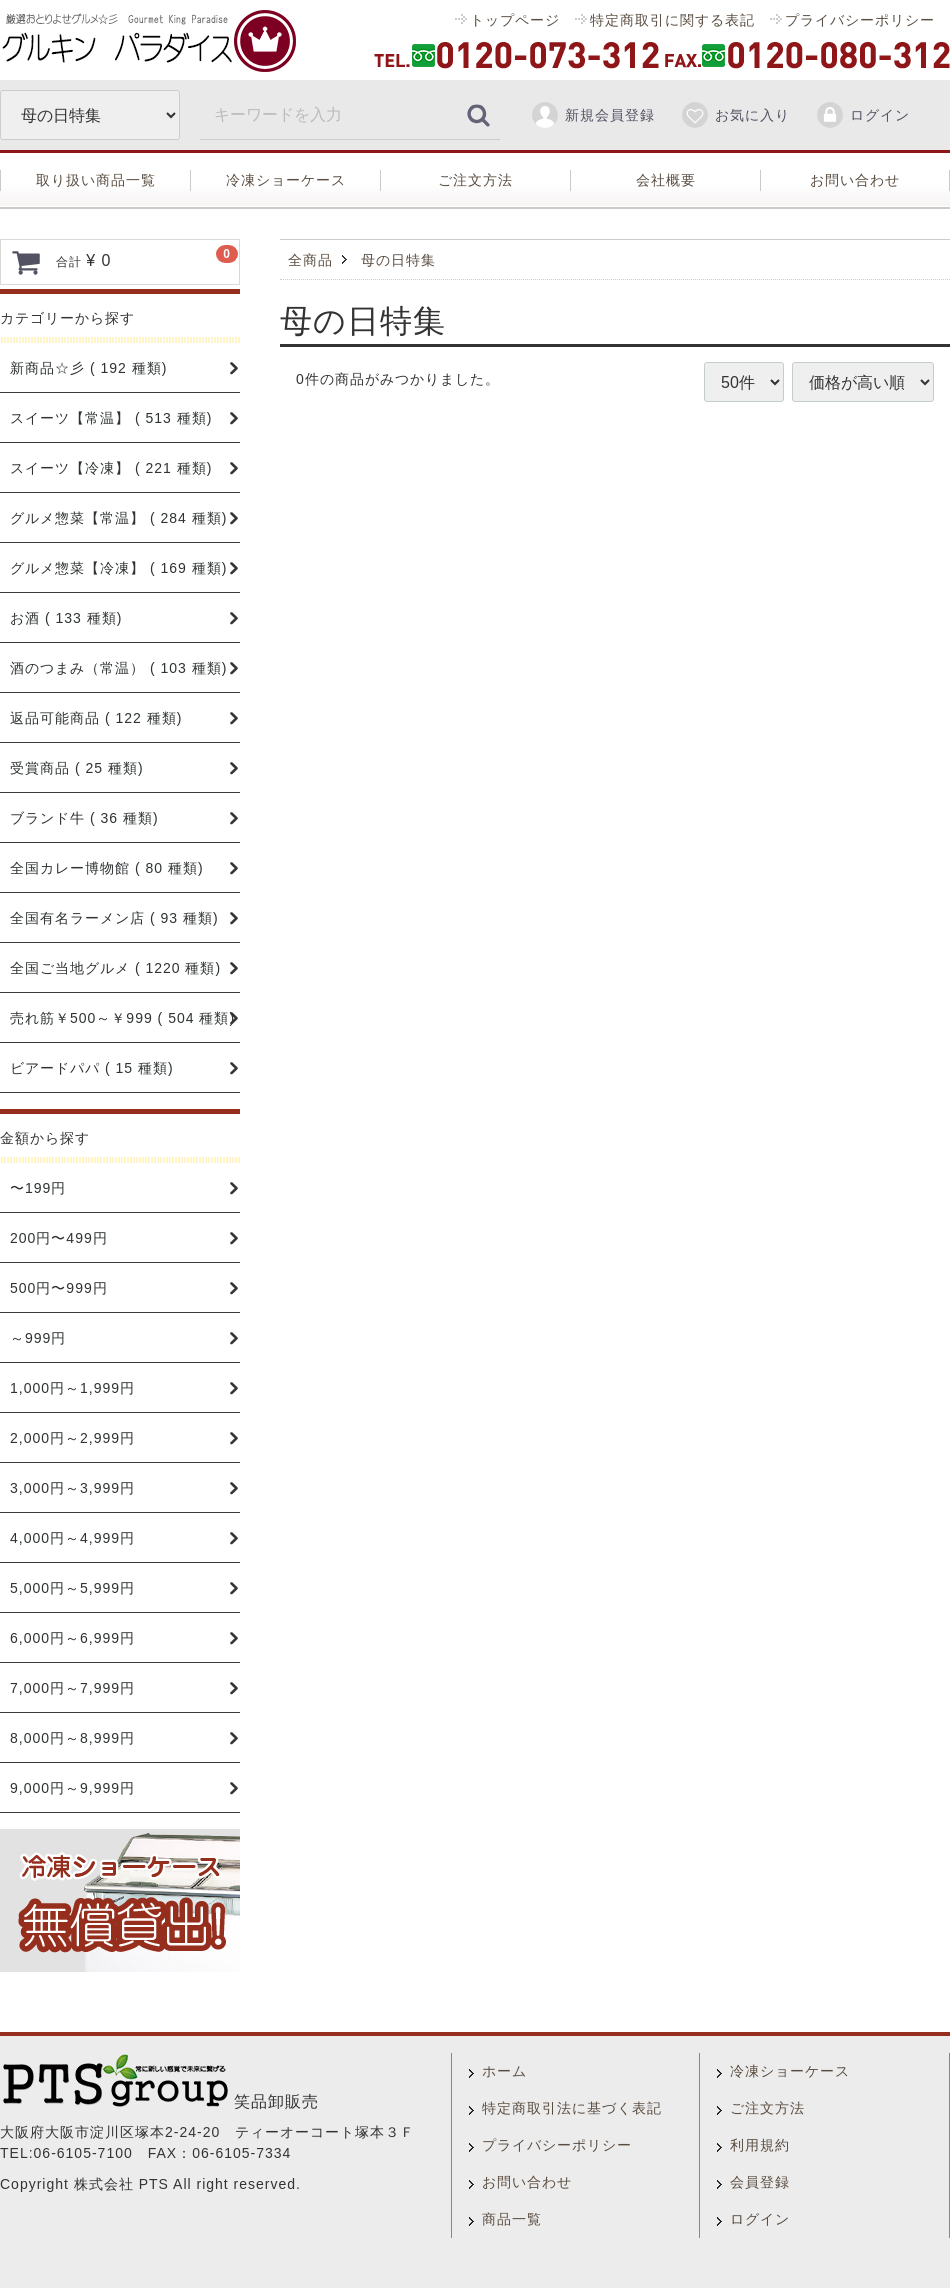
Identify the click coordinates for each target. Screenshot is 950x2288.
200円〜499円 (59, 1238)
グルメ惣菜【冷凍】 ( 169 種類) (118, 568)
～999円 (38, 1338)
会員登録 (760, 2182)
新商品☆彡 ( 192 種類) (88, 368)
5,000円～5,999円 (72, 1588)
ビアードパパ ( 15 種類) (92, 1068)
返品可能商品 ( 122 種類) (96, 718)
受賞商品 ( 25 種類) (77, 768)
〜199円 (38, 1188)
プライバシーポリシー (860, 20)
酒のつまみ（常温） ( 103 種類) (118, 668)
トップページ (515, 20)
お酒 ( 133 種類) (66, 618)
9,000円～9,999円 (72, 1788)
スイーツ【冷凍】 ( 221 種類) (111, 468)
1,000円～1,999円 (72, 1388)
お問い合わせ (855, 180)
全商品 (310, 260)
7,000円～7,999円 (72, 1688)
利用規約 (760, 2145)
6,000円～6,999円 (72, 1638)
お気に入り (735, 115)
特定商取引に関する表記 (672, 20)
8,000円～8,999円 (72, 1738)
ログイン (862, 115)
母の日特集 (398, 260)
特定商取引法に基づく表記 (572, 2108)
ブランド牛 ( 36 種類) (84, 818)
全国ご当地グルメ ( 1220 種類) (115, 968)
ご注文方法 (475, 180)
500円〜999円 (59, 1288)
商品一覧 (512, 2219)
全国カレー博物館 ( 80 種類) (107, 868)
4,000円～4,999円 (72, 1538)
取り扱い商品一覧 (96, 180)
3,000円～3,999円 (72, 1488)
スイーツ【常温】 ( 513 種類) (111, 418)
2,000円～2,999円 (72, 1438)
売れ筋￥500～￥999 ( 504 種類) (122, 1018)
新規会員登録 (592, 115)
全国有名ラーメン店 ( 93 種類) (114, 918)
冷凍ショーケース (286, 180)
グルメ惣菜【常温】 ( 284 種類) (118, 518)
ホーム (504, 2071)
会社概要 (666, 180)
